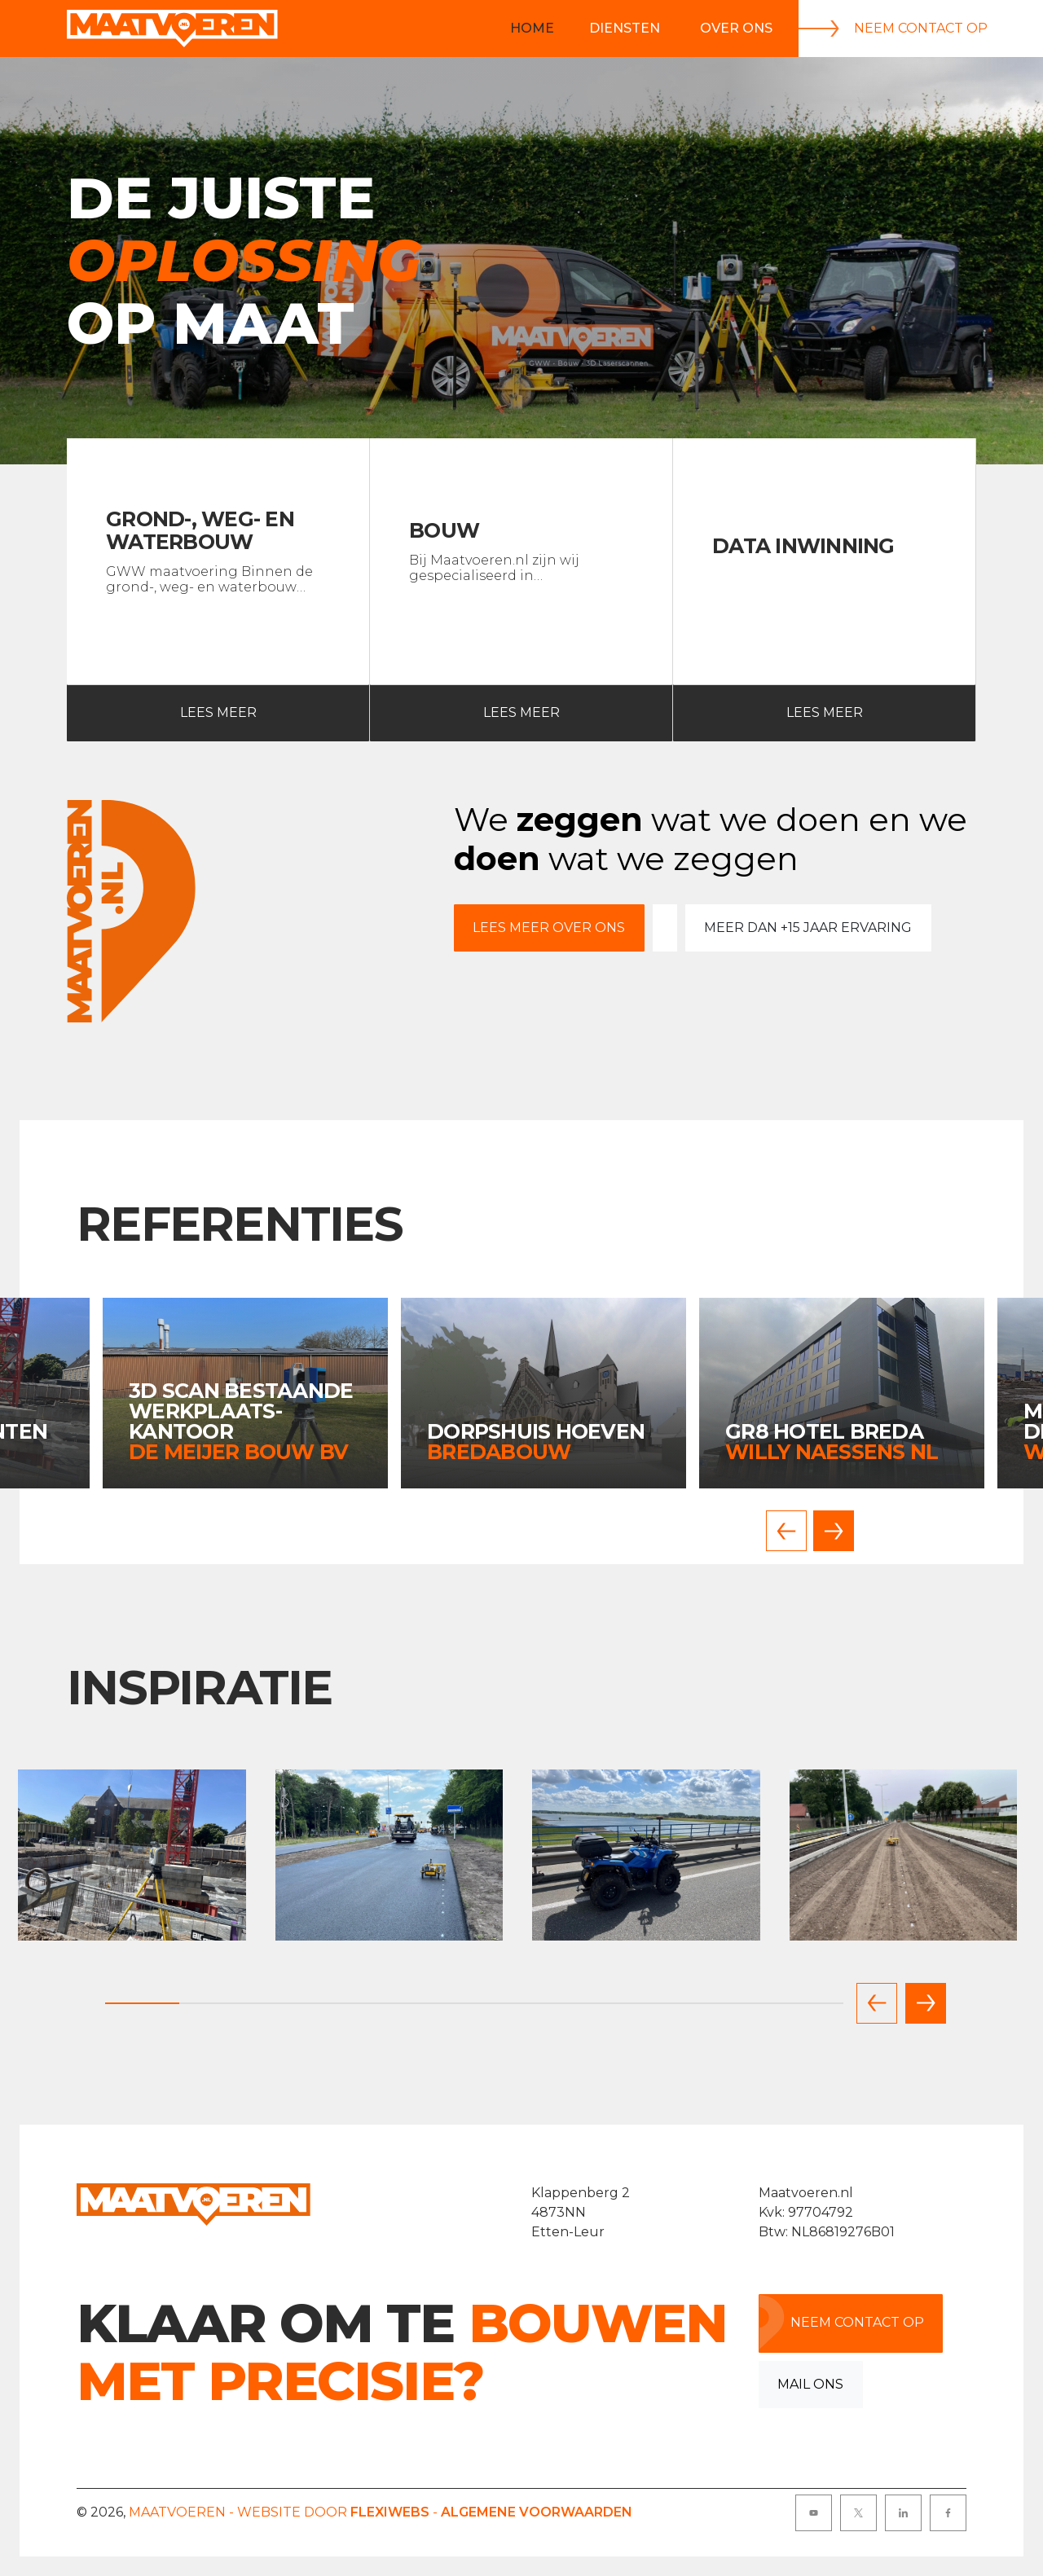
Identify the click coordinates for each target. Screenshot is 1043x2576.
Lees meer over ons (549, 927)
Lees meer (162, 713)
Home (532, 28)
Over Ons (736, 28)
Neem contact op (893, 28)
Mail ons (810, 2384)
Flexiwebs (389, 2512)
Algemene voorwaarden (536, 2512)
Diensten (624, 28)
